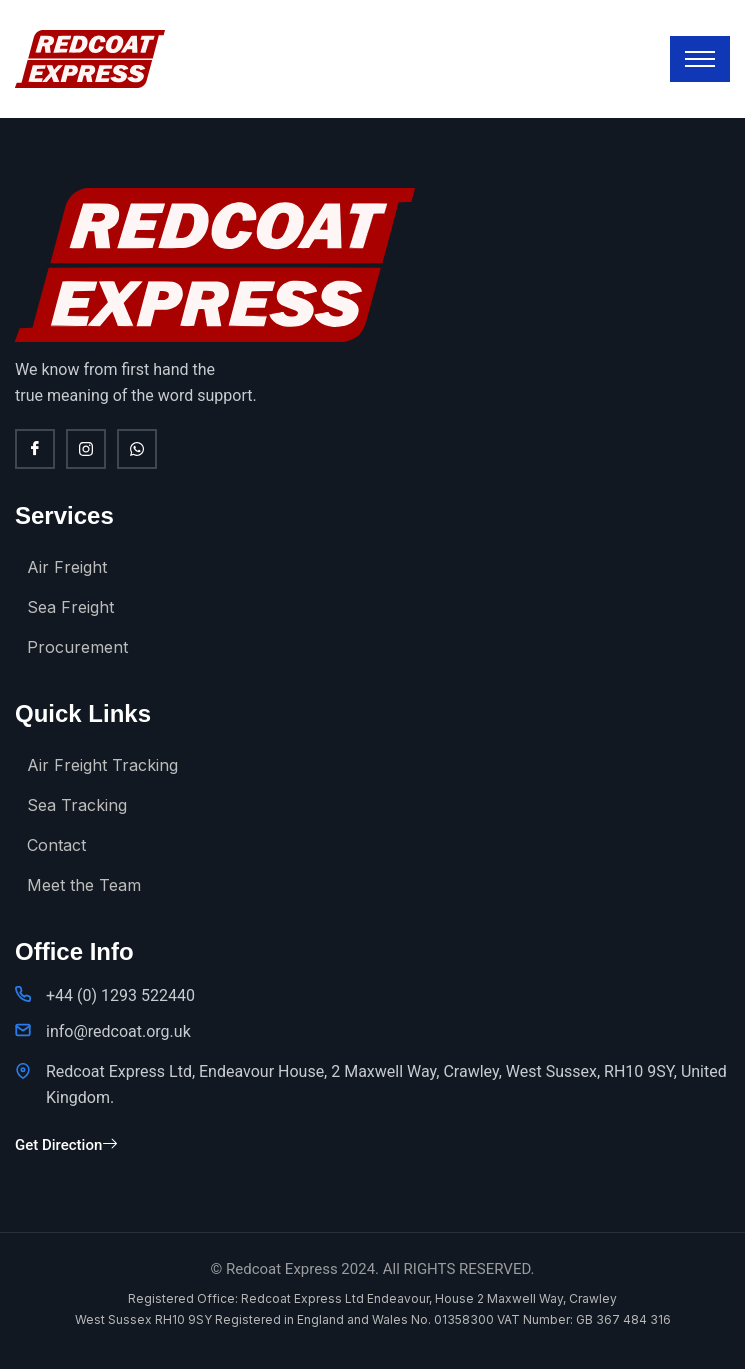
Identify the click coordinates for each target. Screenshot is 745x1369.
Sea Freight (70, 607)
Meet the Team (84, 885)
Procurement (77, 647)
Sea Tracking (77, 805)
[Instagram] (86, 449)
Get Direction (66, 1145)
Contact (56, 845)
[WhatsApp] (137, 449)
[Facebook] (35, 449)
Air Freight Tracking (102, 765)
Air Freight (67, 567)
